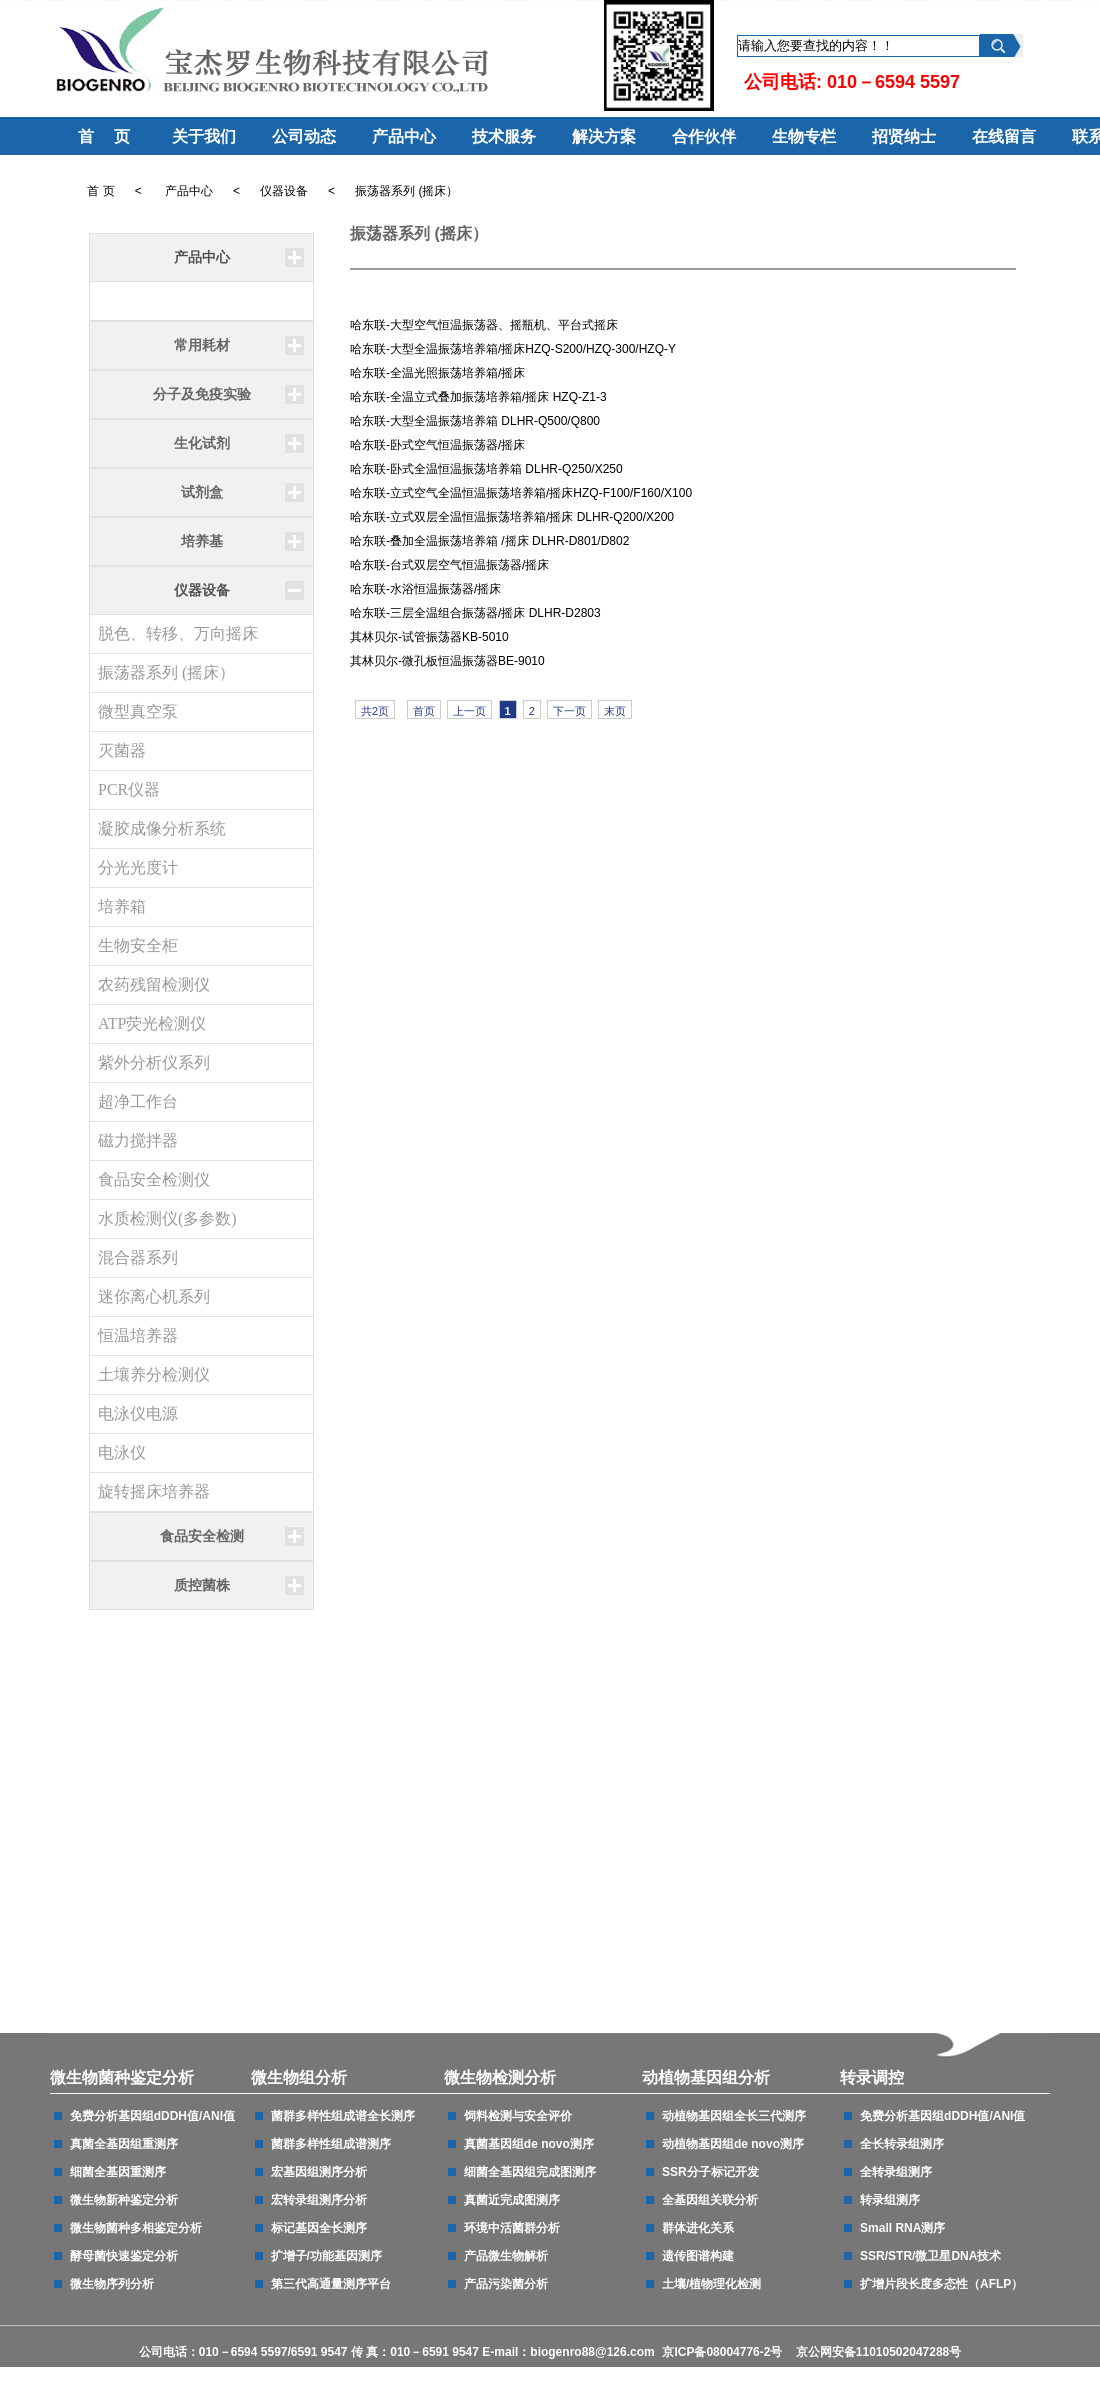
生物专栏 (800, 136)
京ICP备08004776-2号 (723, 2352)
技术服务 (500, 136)
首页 (424, 711)
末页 (615, 711)
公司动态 (300, 136)
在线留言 (1000, 136)
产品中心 (400, 136)
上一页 (469, 711)
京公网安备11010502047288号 (878, 2352)
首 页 (100, 136)
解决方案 (600, 136)
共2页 (375, 711)
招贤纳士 (900, 136)
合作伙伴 (700, 136)
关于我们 (200, 136)
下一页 (569, 711)
